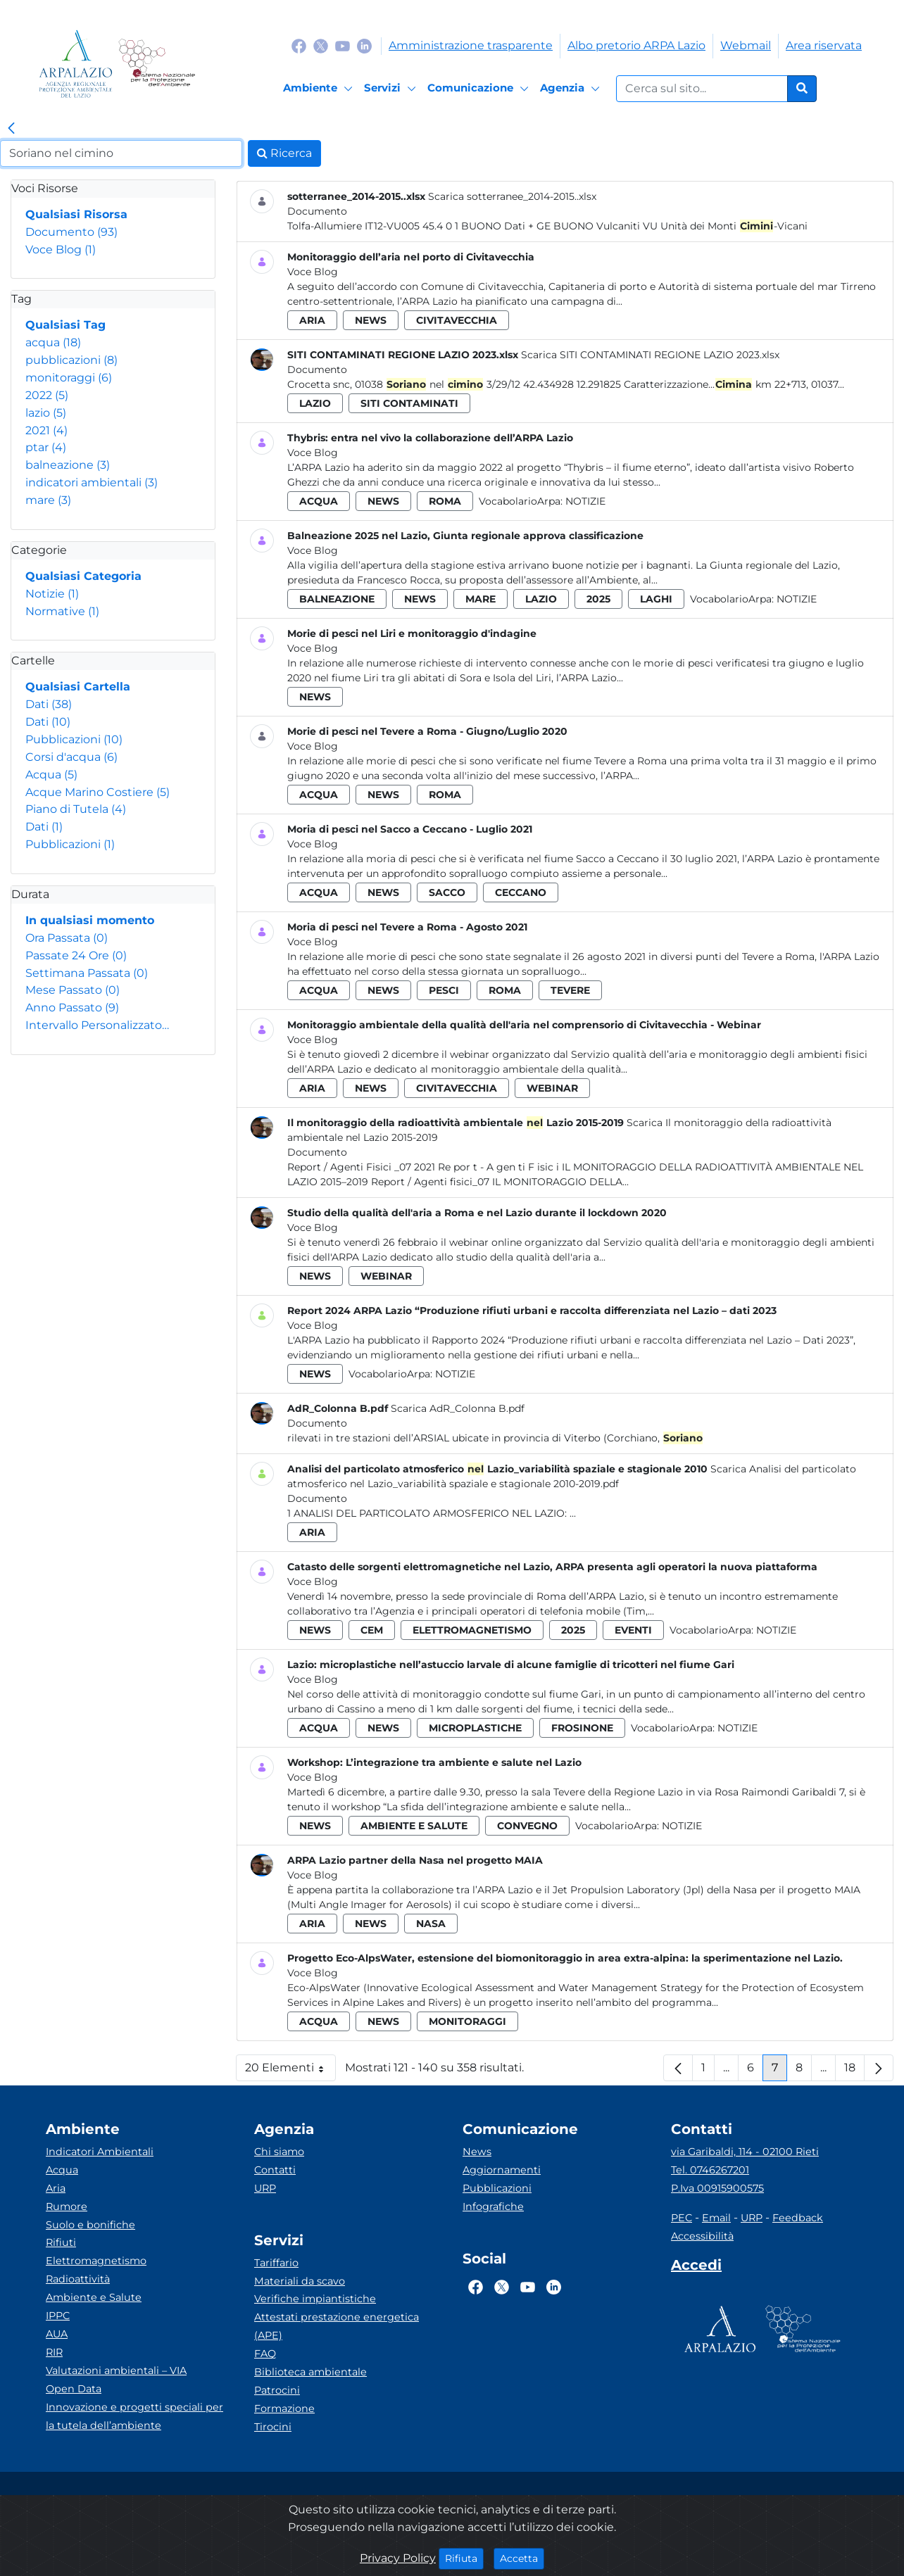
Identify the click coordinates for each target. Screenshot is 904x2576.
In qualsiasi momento (89, 920)
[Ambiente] (320, 89)
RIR (54, 2352)
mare (48, 500)
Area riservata (824, 45)
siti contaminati (409, 403)
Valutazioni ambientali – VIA (116, 2370)
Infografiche (493, 2206)
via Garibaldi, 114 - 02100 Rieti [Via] (745, 2151)
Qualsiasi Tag (65, 325)
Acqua (51, 774)
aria (312, 320)
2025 (598, 599)
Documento (71, 232)
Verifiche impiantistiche (315, 2298)
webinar (552, 1088)
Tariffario (276, 2262)
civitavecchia (456, 320)
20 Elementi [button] (290, 2071)
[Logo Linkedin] (364, 45)
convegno (527, 1825)
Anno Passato (72, 1007)
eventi (633, 1630)
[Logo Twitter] (320, 45)
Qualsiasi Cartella (77, 686)
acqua (53, 342)
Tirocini (272, 2426)
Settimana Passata (86, 973)
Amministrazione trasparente (471, 45)
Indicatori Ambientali (99, 2151)
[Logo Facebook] (298, 45)
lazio (45, 412)
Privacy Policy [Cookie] (398, 2558)
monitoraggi (68, 377)
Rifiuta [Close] (464, 2558)
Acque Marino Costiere (97, 792)
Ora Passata (66, 938)
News (477, 2151)
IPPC (58, 2315)
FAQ (265, 2353)
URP (265, 2188)
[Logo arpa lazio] (75, 64)
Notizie (52, 593)
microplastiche (475, 1728)
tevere (570, 990)
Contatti (275, 2170)
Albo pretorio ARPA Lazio (636, 45)
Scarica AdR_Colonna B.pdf (458, 1408)
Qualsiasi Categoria (83, 576)
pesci (444, 990)
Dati (48, 704)
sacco (447, 892)
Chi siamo (279, 2151)
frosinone (582, 1728)
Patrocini (277, 2390)
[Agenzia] (572, 89)
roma (445, 501)
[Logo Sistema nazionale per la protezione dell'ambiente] (156, 64)
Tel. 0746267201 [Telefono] (710, 2170)
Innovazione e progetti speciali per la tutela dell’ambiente (134, 2416)
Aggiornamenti (502, 2170)
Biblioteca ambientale (310, 2372)
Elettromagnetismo (96, 2260)
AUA (57, 2334)
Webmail (745, 45)
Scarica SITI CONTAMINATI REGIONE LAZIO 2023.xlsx (650, 354)
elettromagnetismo (472, 1630)
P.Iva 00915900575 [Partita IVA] (717, 2188)
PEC (681, 2217)
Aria (55, 2188)
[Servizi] (392, 89)
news (371, 320)
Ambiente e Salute (94, 2297)
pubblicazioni (71, 360)
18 (854, 2071)
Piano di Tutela (75, 809)
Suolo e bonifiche (90, 2224)
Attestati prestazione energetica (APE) (336, 2326)
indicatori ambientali (91, 482)
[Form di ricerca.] (702, 88)
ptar (45, 447)
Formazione (284, 2408)
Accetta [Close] (522, 2558)
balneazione (67, 465)
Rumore (66, 2206)
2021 (46, 430)
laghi (656, 599)
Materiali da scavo (299, 2281)
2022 (46, 395)
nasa (431, 1923)
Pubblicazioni (74, 739)
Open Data (73, 2388)
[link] (11, 129)
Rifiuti (61, 2242)
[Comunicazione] (480, 89)
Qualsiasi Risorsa (76, 214)
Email (716, 2217)
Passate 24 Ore (76, 955)
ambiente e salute (413, 1825)
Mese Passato (72, 990)
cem (371, 1630)
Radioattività (78, 2279)
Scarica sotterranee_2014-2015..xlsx (512, 196)
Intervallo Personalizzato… (97, 1025)
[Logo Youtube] (342, 45)
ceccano (520, 892)
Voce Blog (60, 249)
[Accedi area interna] (696, 2267)
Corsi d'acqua (71, 757)
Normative (62, 611)
